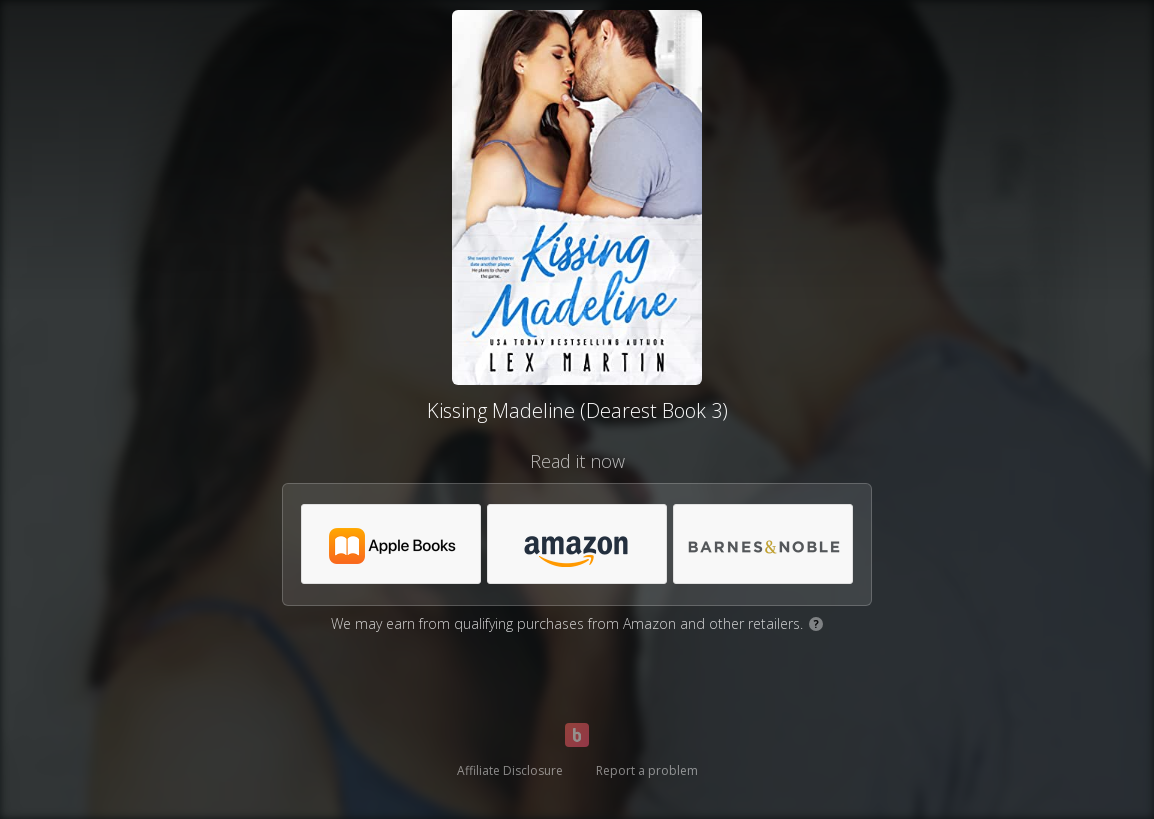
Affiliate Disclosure (510, 770)
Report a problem (647, 770)
